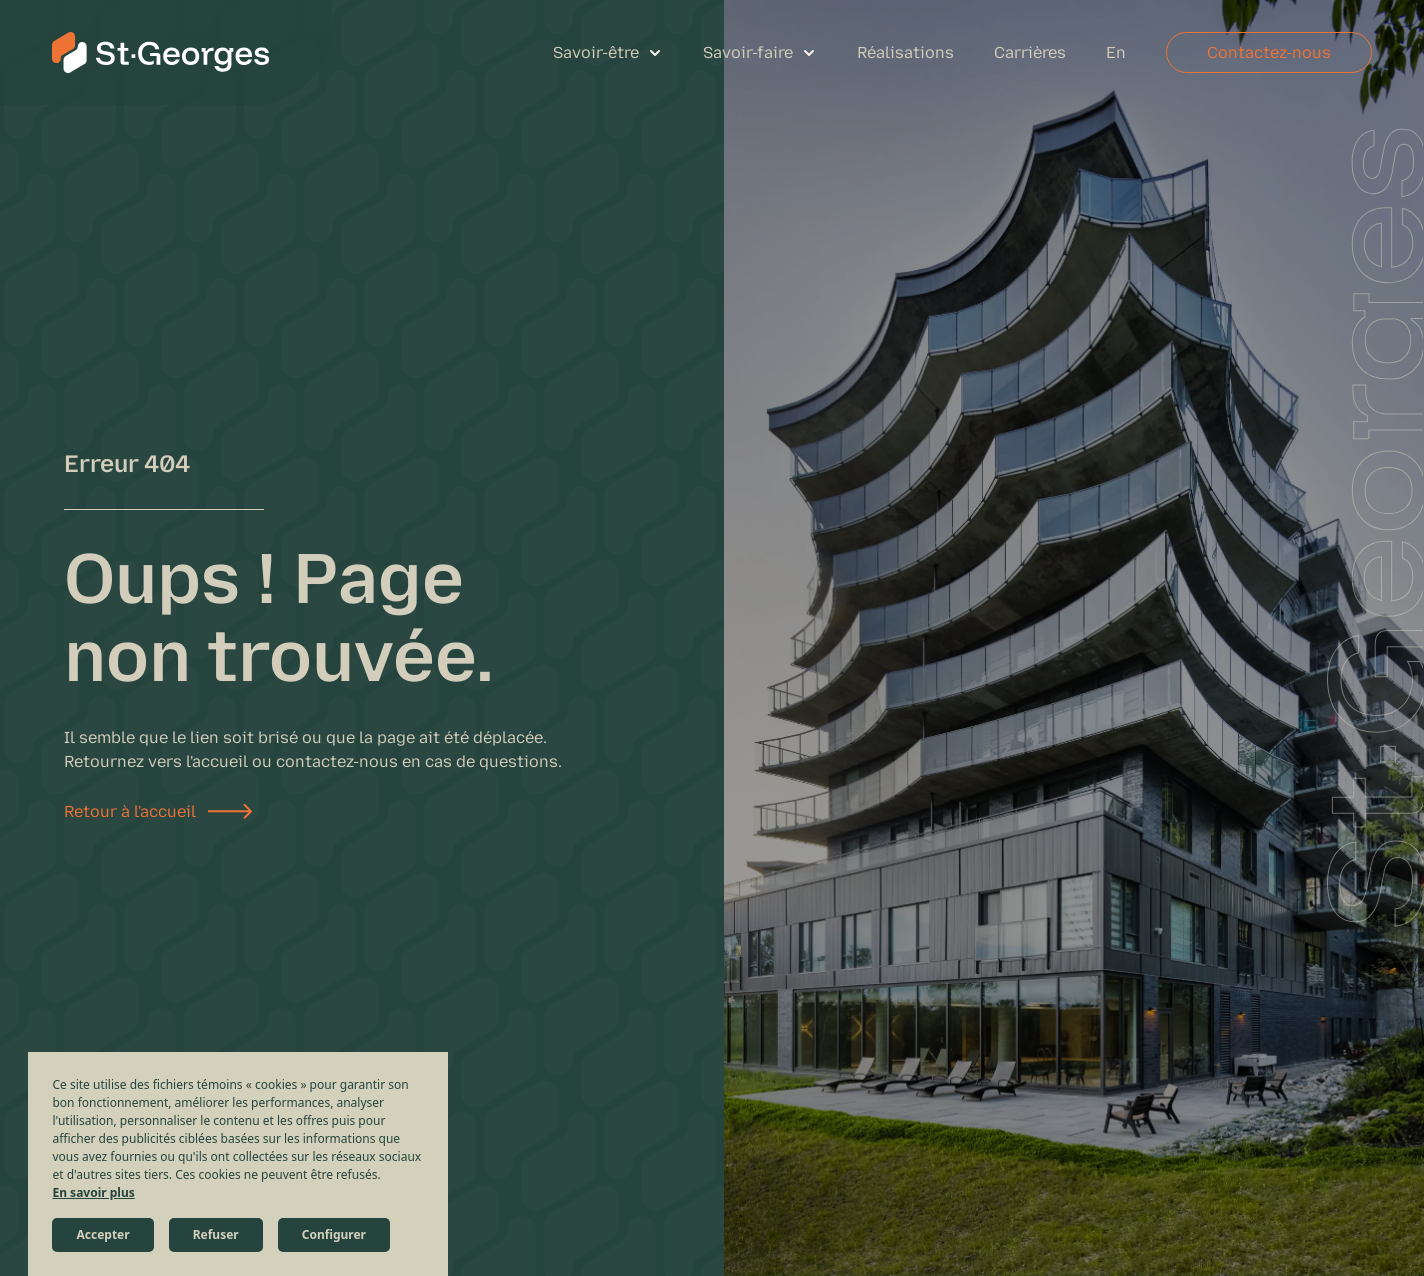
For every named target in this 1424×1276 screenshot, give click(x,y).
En (1116, 52)
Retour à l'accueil (130, 811)
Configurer (334, 1234)
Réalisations (905, 52)
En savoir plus (93, 1192)
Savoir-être (596, 52)
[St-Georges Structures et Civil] (160, 52)
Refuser (216, 1234)
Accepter (102, 1234)
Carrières (1030, 52)
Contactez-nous (1269, 52)
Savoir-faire (748, 52)
